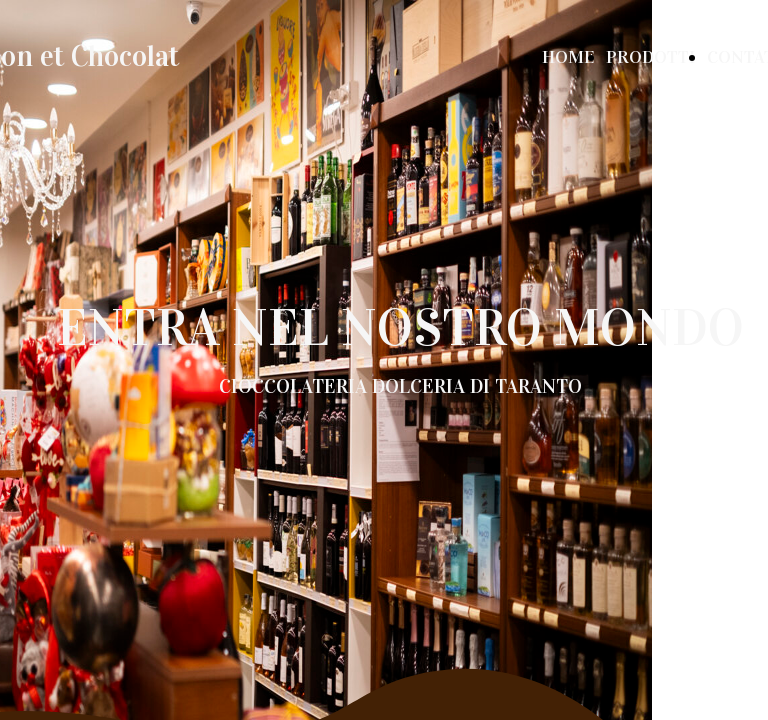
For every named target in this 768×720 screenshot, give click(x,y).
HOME (568, 57)
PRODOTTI (650, 57)
